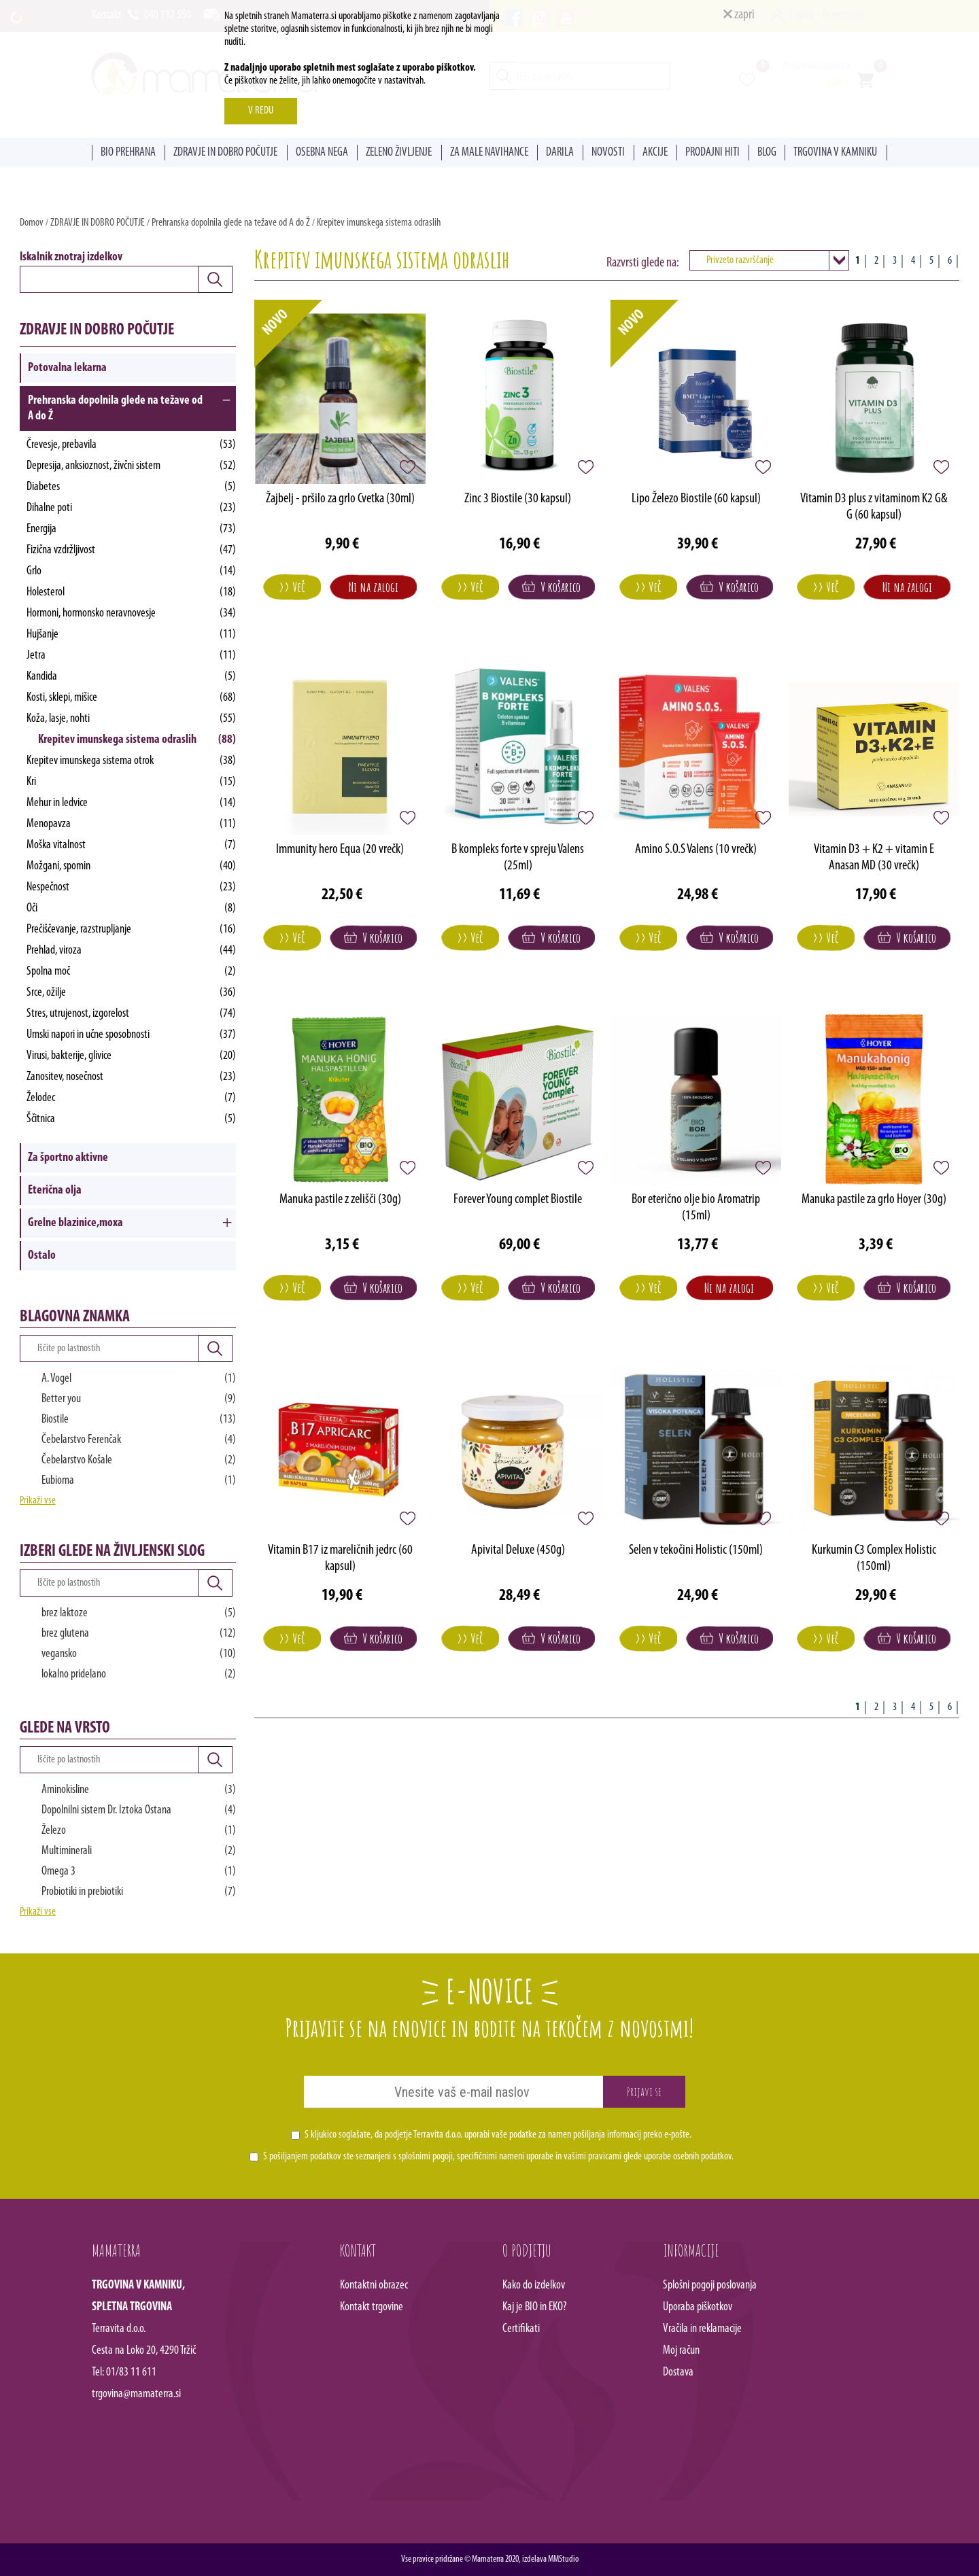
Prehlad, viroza (131, 950)
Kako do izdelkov (533, 2285)
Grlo (131, 571)
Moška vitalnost (131, 845)
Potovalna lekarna (67, 368)
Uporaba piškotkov (697, 2307)
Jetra (131, 655)
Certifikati (521, 2328)
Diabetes (131, 487)
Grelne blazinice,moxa (75, 1223)
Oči (131, 908)
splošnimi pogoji (425, 2156)
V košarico (551, 586)
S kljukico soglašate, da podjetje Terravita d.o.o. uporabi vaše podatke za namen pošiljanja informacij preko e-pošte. (498, 2134)
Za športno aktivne (68, 1157)
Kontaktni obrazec (374, 2285)
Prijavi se (644, 2091)
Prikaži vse (38, 1500)
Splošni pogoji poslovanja (710, 2285)
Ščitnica (131, 1119)
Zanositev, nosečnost (131, 1077)
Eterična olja (55, 1190)
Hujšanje (131, 634)
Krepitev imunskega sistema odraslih (379, 222)
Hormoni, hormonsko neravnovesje (131, 613)
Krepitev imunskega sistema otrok (131, 761)
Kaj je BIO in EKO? (534, 2307)
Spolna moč (131, 971)
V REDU (260, 110)
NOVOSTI (608, 152)
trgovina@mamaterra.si (136, 2394)
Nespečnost (131, 887)
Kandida (131, 676)
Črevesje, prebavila (131, 445)
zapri (739, 15)
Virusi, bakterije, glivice (131, 1056)
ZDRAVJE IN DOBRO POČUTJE (225, 152)
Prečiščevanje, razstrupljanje (131, 929)
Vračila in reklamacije (702, 2328)
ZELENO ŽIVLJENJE (399, 152)
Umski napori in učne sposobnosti (131, 1035)
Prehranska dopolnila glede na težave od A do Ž (231, 222)
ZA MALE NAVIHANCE (489, 152)
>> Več (292, 586)
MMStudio (563, 2559)
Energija (131, 529)
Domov (32, 222)
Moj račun (681, 2350)
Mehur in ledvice (131, 803)
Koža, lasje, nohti (131, 719)
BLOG (766, 152)
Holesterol (131, 592)
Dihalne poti (131, 508)
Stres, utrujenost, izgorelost (131, 1014)
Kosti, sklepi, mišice (131, 698)
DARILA (560, 152)
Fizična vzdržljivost (131, 550)
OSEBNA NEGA (322, 152)
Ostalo (42, 1255)
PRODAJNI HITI (712, 152)
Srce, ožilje (131, 992)
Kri (131, 782)
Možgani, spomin (131, 866)
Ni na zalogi (373, 586)
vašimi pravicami (592, 2156)
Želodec (131, 1098)
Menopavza (131, 824)
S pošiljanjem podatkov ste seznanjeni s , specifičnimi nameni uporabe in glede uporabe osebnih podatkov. (498, 2156)
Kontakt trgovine (371, 2307)
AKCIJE (655, 152)
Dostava (678, 2372)
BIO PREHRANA (128, 152)
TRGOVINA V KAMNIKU (835, 152)
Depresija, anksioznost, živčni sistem (131, 466)
